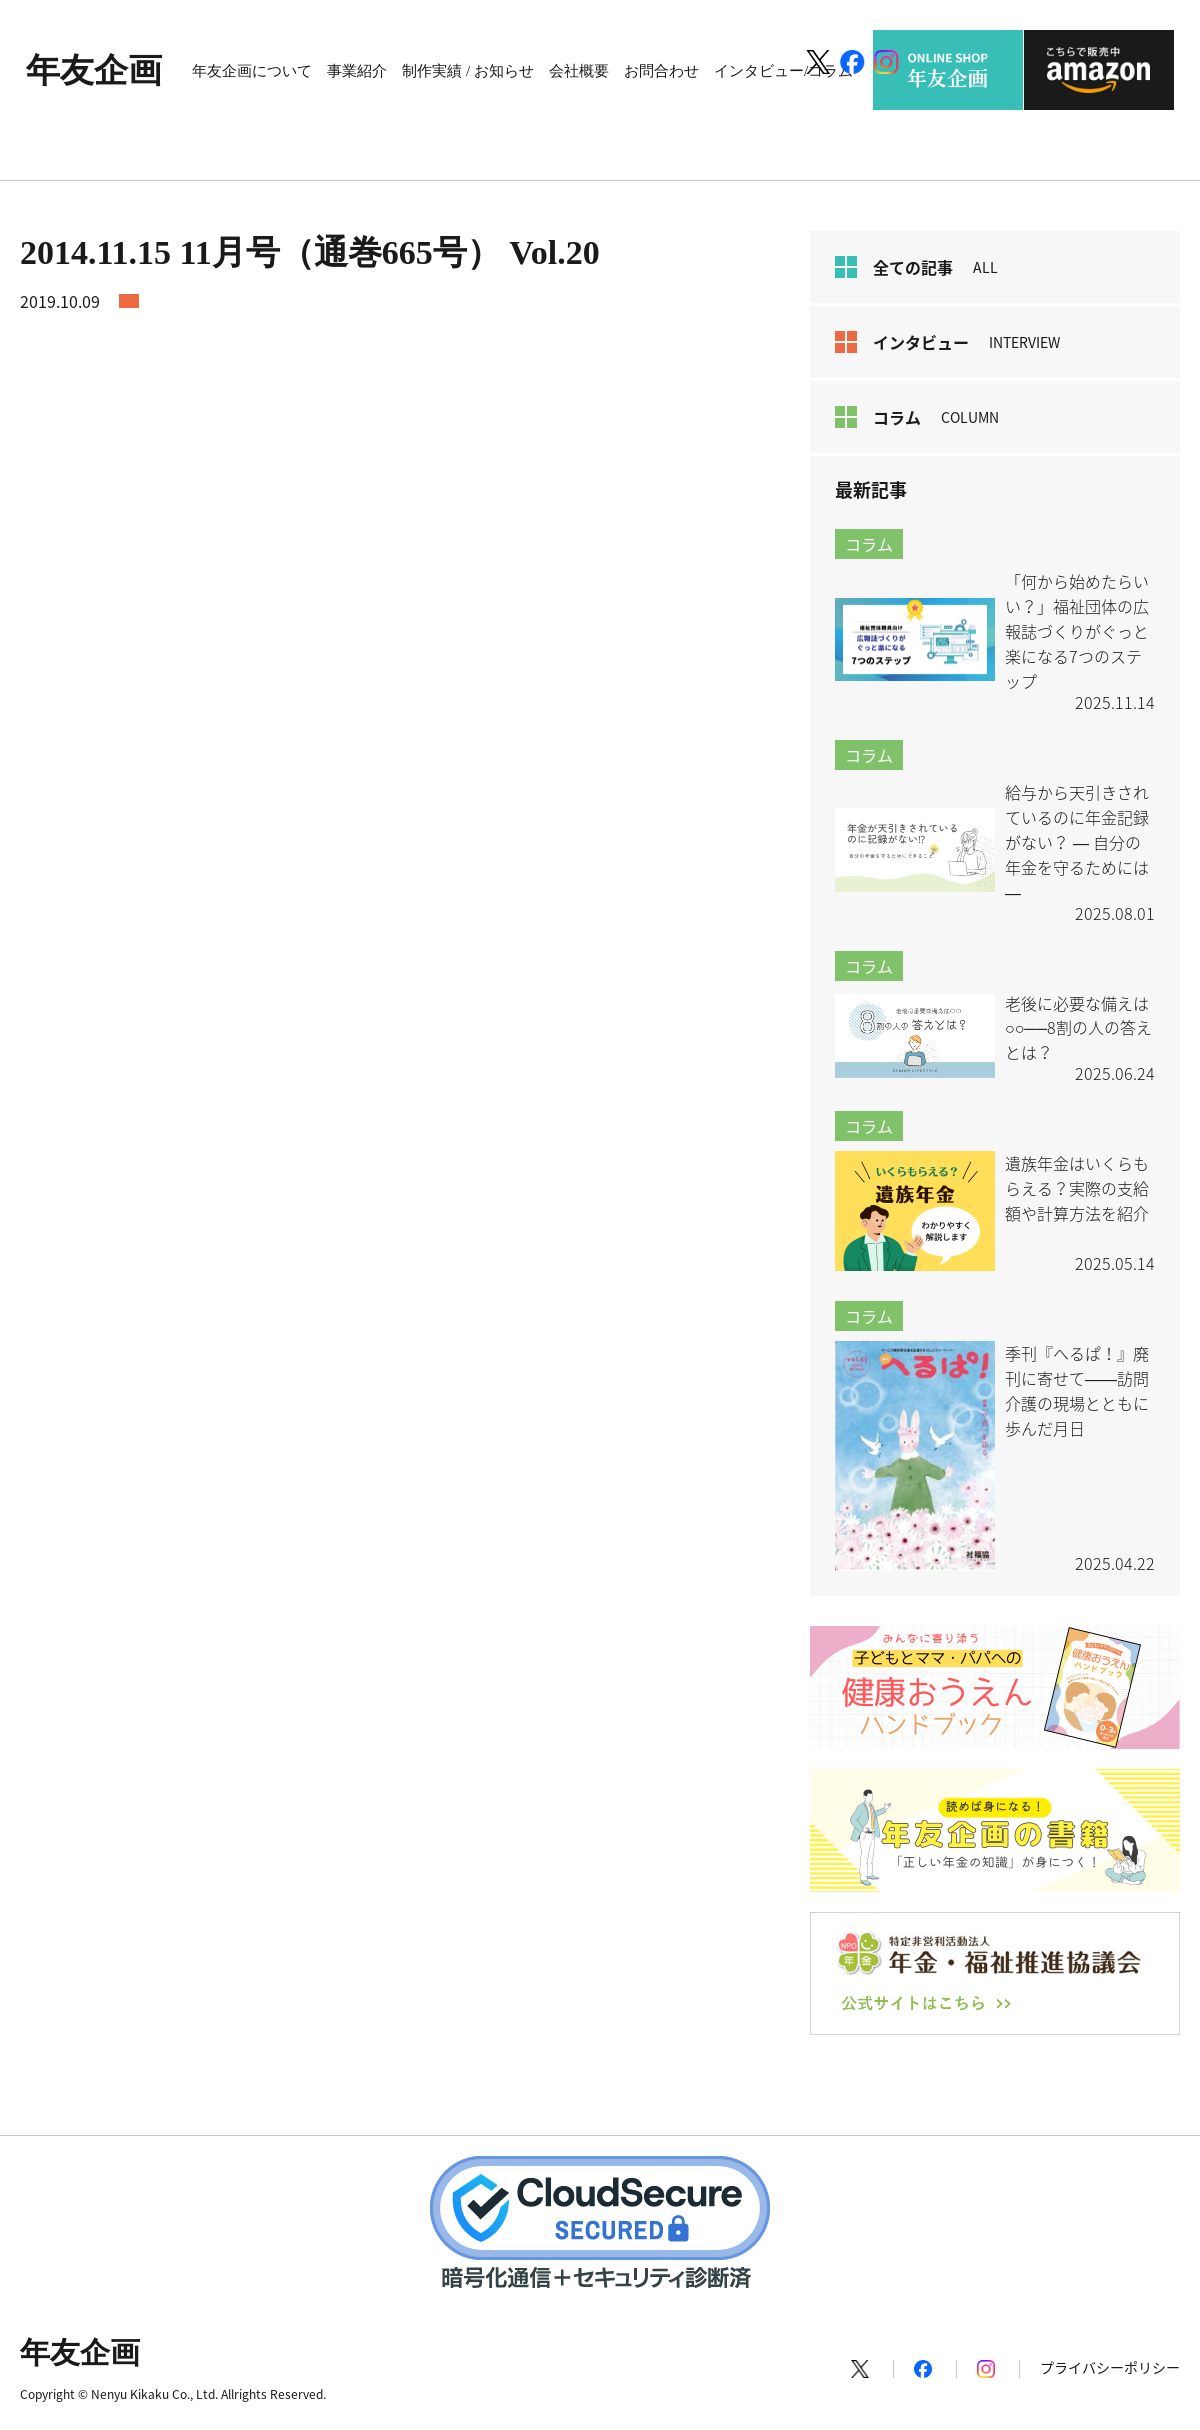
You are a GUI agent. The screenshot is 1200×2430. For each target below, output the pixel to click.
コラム (917, 417)
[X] (818, 62)
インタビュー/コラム (783, 71)
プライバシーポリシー (1110, 2367)
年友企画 (94, 70)
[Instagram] (886, 62)
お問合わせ (661, 71)
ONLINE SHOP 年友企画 (948, 70)
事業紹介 (357, 71)
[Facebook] (852, 62)
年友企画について (252, 71)
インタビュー (947, 342)
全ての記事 (916, 267)
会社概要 (579, 71)
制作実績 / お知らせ (468, 71)
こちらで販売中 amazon (1099, 70)
